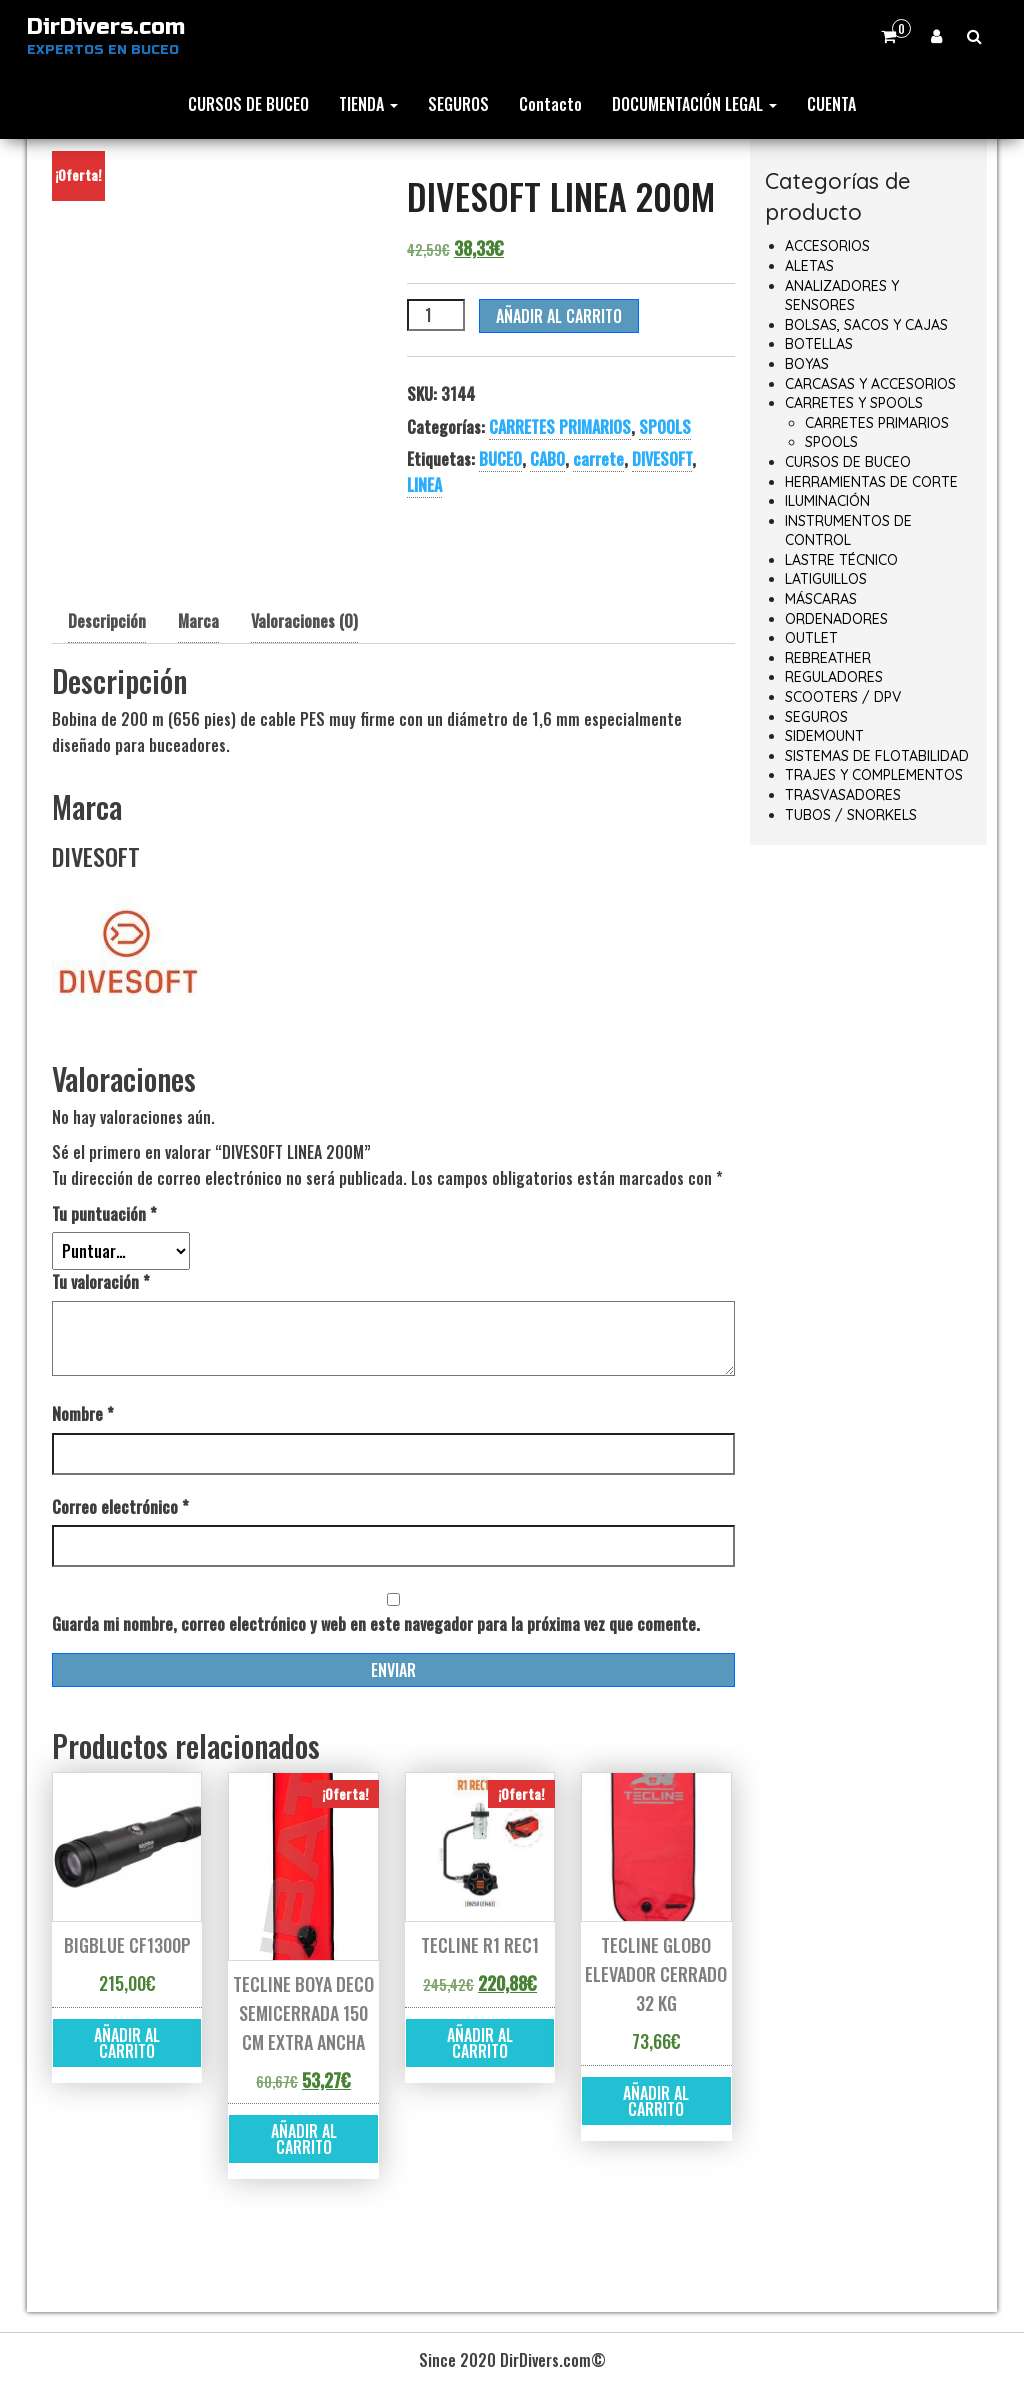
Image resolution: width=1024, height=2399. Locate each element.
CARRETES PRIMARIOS (560, 427)
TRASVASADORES (843, 795)
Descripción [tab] (107, 621)
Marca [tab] (198, 621)
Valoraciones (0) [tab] (304, 621)
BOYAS (807, 364)
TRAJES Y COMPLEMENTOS (874, 775)
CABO (547, 459)
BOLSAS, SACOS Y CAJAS (866, 325)
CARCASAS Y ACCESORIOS (870, 384)
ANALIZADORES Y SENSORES (842, 296)
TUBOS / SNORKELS (851, 815)
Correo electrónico (120, 1507)
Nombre (83, 1414)
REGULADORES (834, 677)
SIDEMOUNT (824, 736)
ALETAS (809, 266)
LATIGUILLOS (826, 579)
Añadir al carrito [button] (127, 2043)
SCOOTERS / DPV (843, 697)
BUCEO (500, 459)
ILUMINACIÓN (827, 501)
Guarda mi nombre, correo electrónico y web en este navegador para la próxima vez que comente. (376, 1624)
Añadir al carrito (559, 316)
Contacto (550, 104)
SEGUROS (458, 104)
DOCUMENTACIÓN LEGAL (694, 104)
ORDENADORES (836, 619)
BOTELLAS (819, 344)
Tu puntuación (104, 1214)
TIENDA (368, 104)
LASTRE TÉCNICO (841, 560)
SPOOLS (665, 427)
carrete (598, 459)
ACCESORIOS (827, 246)
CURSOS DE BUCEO (248, 104)
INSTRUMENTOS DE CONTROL (848, 531)
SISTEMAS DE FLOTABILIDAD (877, 756)
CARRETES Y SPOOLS (854, 403)
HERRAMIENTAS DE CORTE (871, 482)
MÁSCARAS (821, 599)
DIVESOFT (662, 459)
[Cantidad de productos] (436, 315)
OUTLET (811, 638)
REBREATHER (828, 658)
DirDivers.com (106, 27)
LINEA (424, 485)
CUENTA (831, 104)
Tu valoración (101, 1282)
